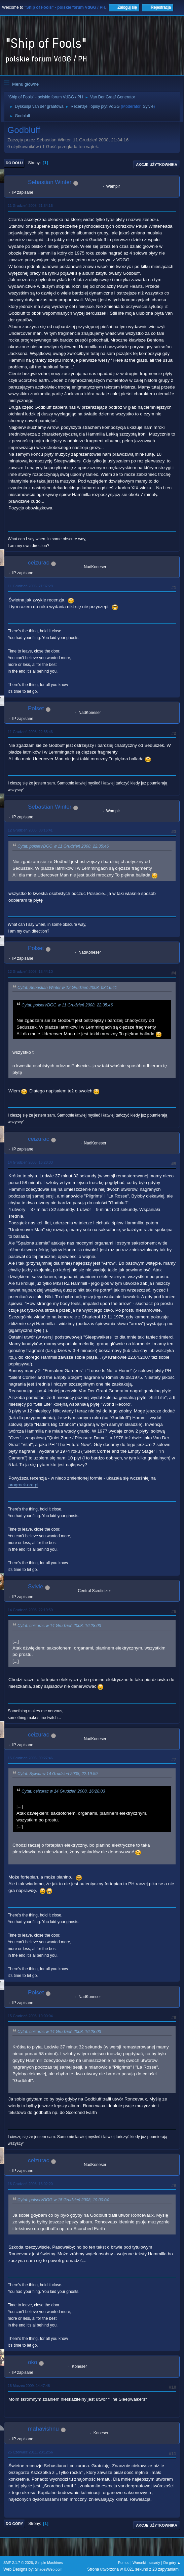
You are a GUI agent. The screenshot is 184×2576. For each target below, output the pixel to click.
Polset (36, 708)
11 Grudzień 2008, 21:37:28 (30, 586)
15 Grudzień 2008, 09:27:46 (30, 1758)
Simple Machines (49, 2563)
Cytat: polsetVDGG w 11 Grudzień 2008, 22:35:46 (63, 846)
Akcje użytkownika (156, 165)
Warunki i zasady (146, 2563)
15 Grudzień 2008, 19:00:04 (30, 2016)
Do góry (14, 2524)
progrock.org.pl (23, 1484)
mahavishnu (43, 2429)
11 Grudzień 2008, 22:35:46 (30, 732)
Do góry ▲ (172, 2563)
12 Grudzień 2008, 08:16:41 (30, 830)
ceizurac (38, 562)
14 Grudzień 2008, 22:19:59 (30, 1610)
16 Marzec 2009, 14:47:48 (29, 2386)
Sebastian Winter (49, 182)
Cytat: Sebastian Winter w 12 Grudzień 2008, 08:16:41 (67, 987)
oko (32, 2362)
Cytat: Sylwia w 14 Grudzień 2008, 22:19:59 (57, 1773)
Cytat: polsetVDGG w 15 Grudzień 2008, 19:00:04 (63, 2200)
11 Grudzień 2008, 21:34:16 (30, 206)
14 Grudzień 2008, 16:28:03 (30, 1162)
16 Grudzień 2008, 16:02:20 (30, 2184)
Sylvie (148, 106)
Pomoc (124, 2563)
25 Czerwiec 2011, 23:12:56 (30, 2452)
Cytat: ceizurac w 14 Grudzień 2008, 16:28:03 (59, 1626)
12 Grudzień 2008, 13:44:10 (30, 971)
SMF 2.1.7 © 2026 (18, 2563)
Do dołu (14, 163)
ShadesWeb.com (49, 2569)
